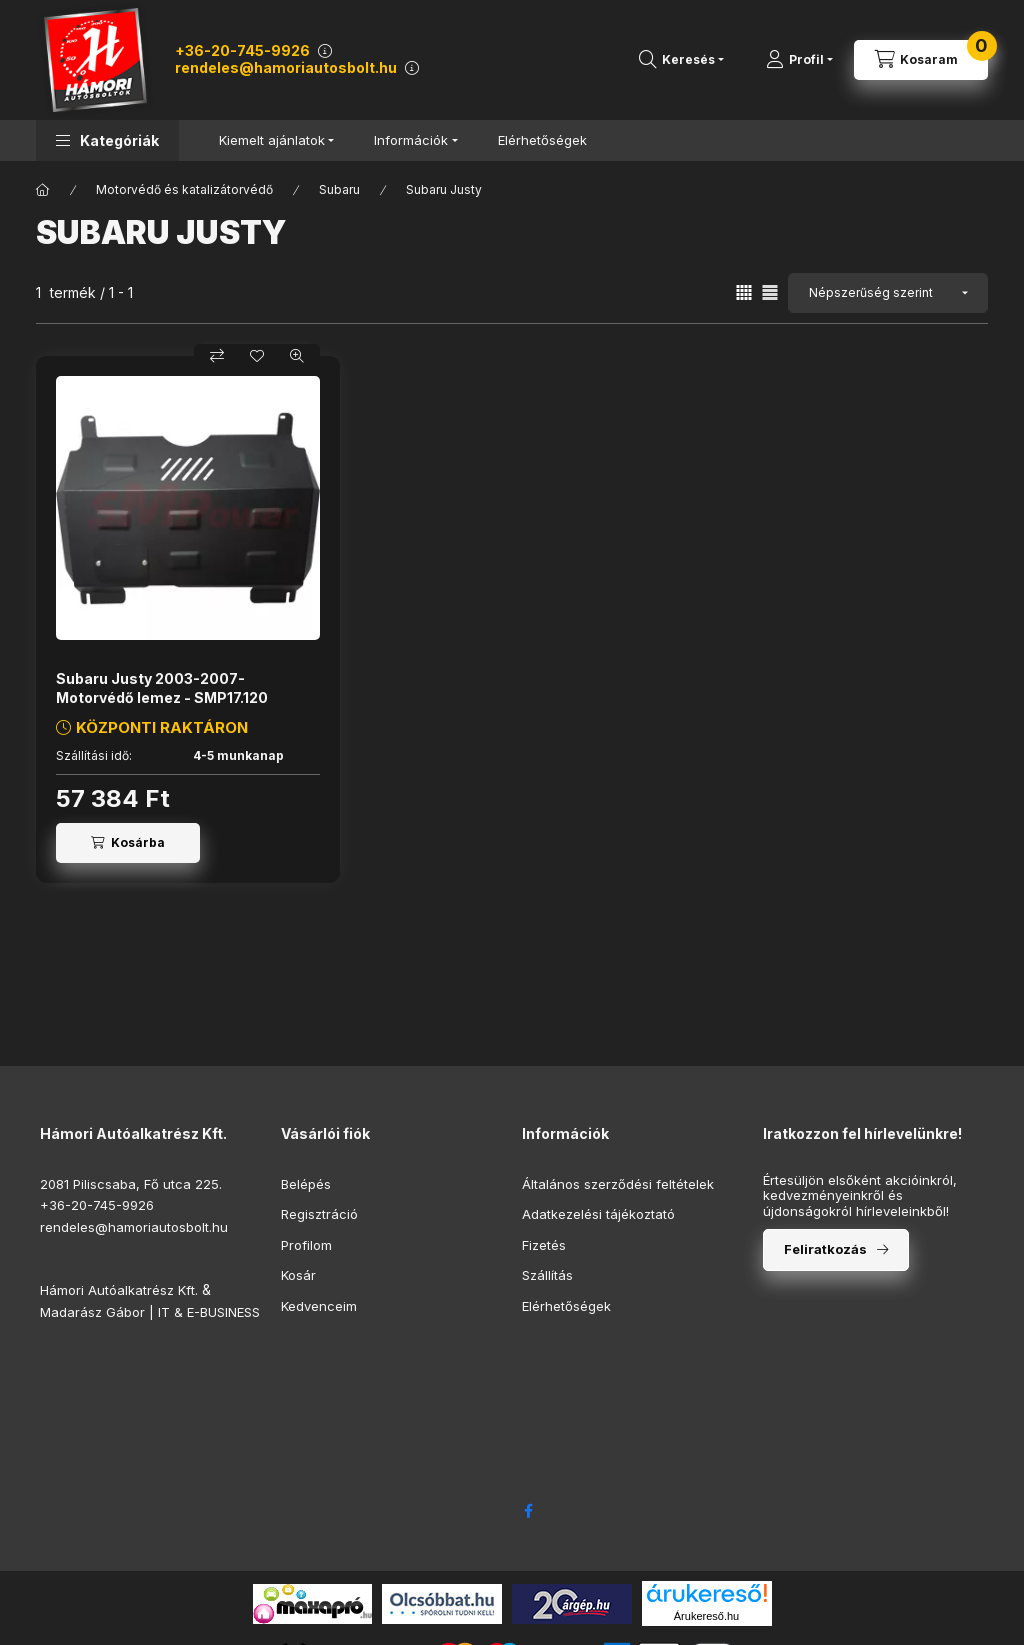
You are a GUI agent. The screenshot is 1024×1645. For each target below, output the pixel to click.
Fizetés (544, 1245)
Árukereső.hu (706, 1616)
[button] (107, 140)
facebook (528, 1511)
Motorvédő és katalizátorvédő (184, 189)
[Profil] (799, 60)
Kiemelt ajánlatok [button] (272, 140)
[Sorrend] (888, 293)
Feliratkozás (825, 1249)
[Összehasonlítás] (217, 356)
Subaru (339, 189)
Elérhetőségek (542, 140)
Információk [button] (411, 140)
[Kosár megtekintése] (921, 60)
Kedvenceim (319, 1306)
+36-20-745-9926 (242, 50)
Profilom (306, 1245)
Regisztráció (319, 1214)
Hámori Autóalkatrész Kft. (119, 1290)
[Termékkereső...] (681, 60)
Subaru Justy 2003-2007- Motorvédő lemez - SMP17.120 (162, 687)
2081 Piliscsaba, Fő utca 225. (131, 1184)
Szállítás (547, 1275)
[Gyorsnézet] (297, 356)
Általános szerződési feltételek (618, 1184)
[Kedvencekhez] (257, 356)
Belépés (306, 1184)
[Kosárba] (128, 843)
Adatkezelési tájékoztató (598, 1214)
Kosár (298, 1275)
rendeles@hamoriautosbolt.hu (286, 67)
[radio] (770, 292)
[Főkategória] (43, 190)
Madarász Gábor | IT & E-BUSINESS (150, 1312)
